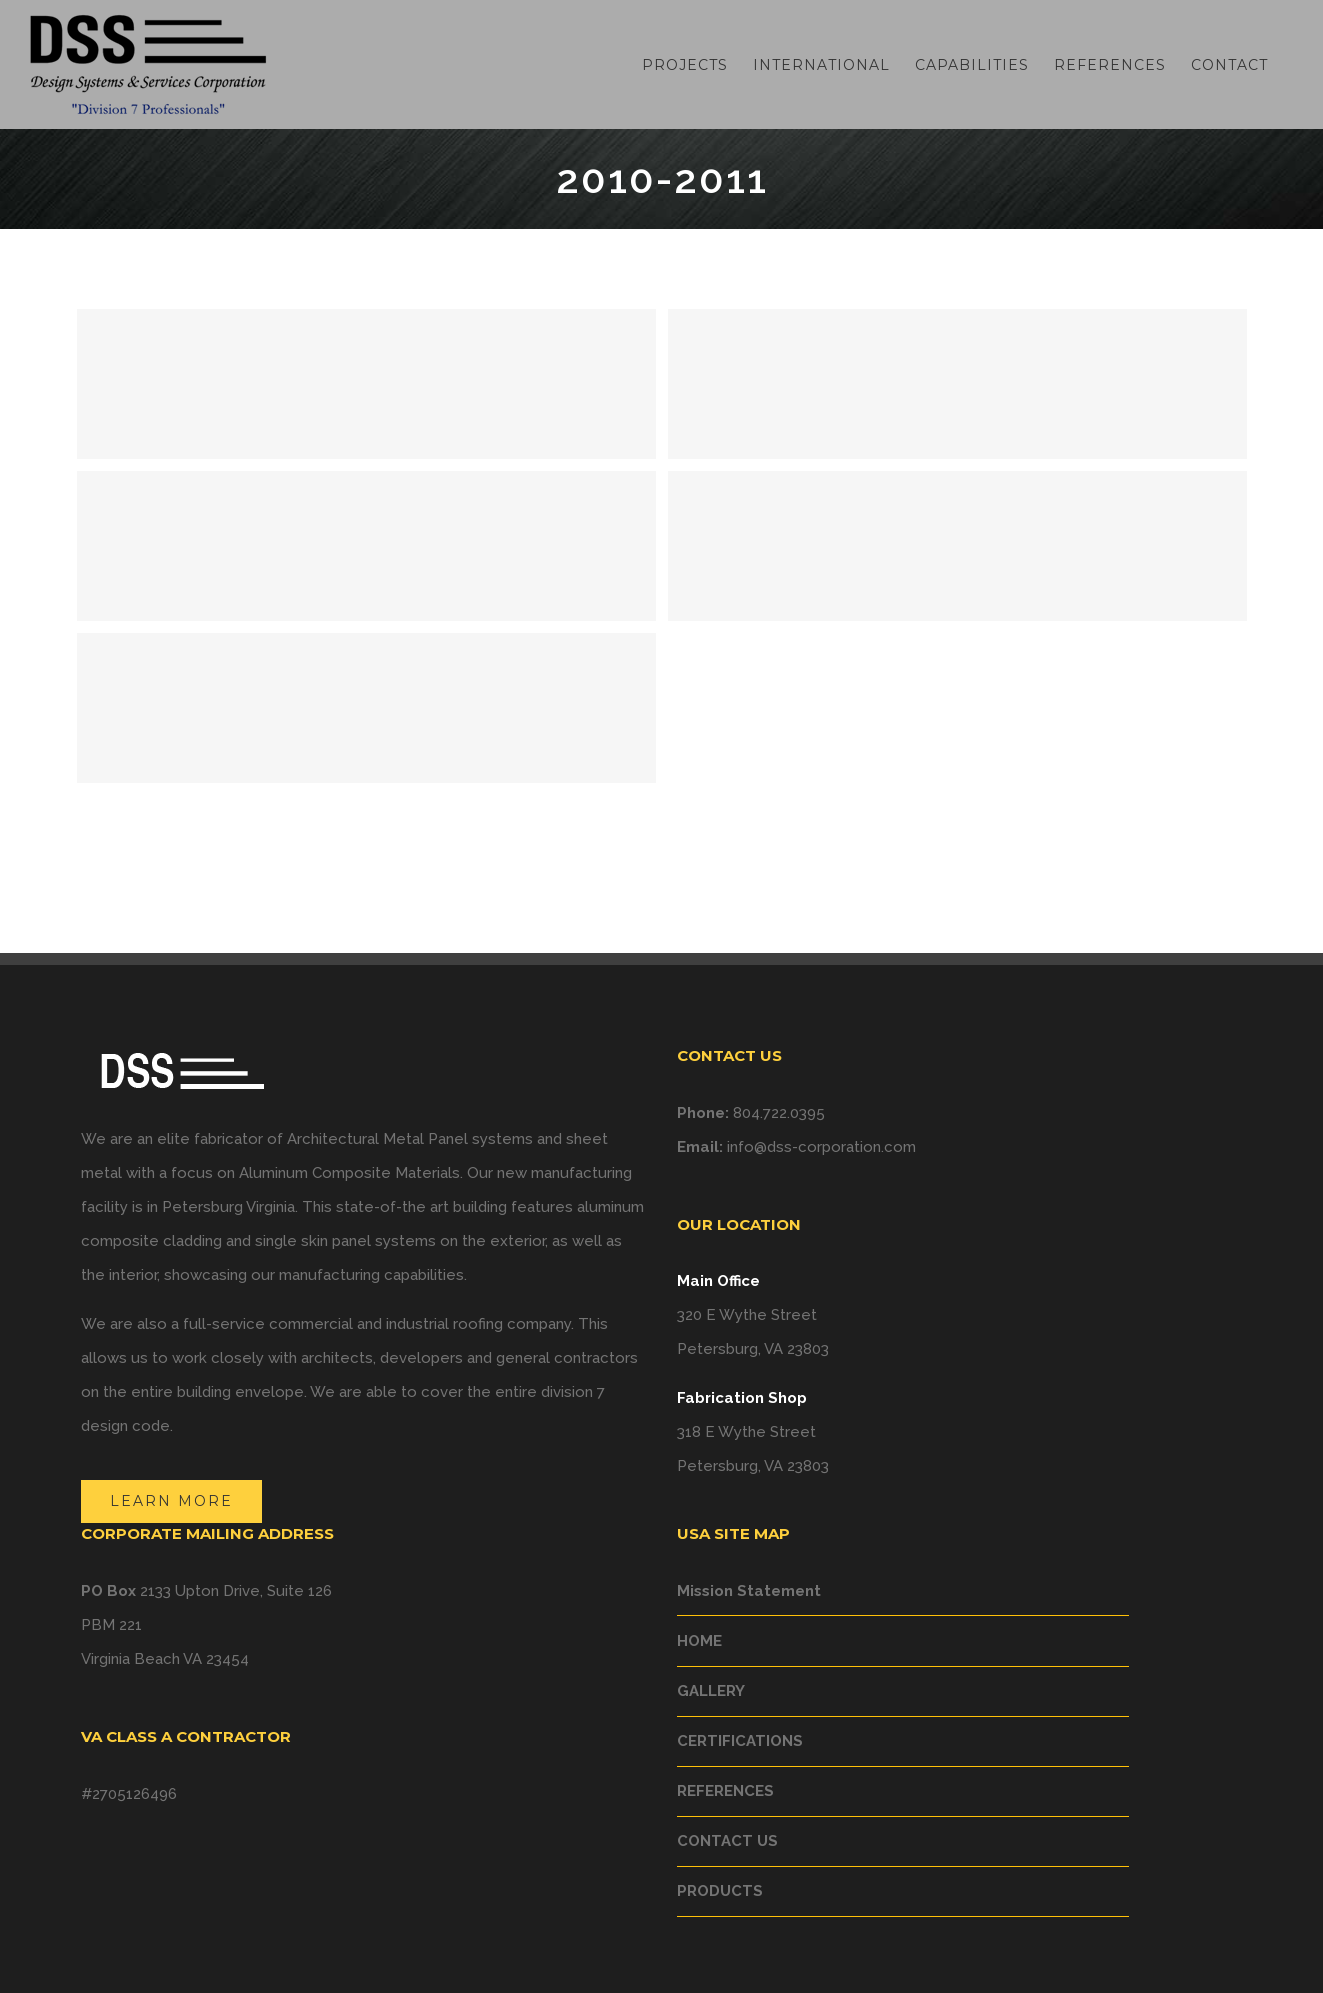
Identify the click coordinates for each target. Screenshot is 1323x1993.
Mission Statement (749, 1591)
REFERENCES (725, 1791)
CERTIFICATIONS (740, 1741)
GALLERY (711, 1691)
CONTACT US (727, 1841)
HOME (699, 1641)
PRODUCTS (720, 1891)
